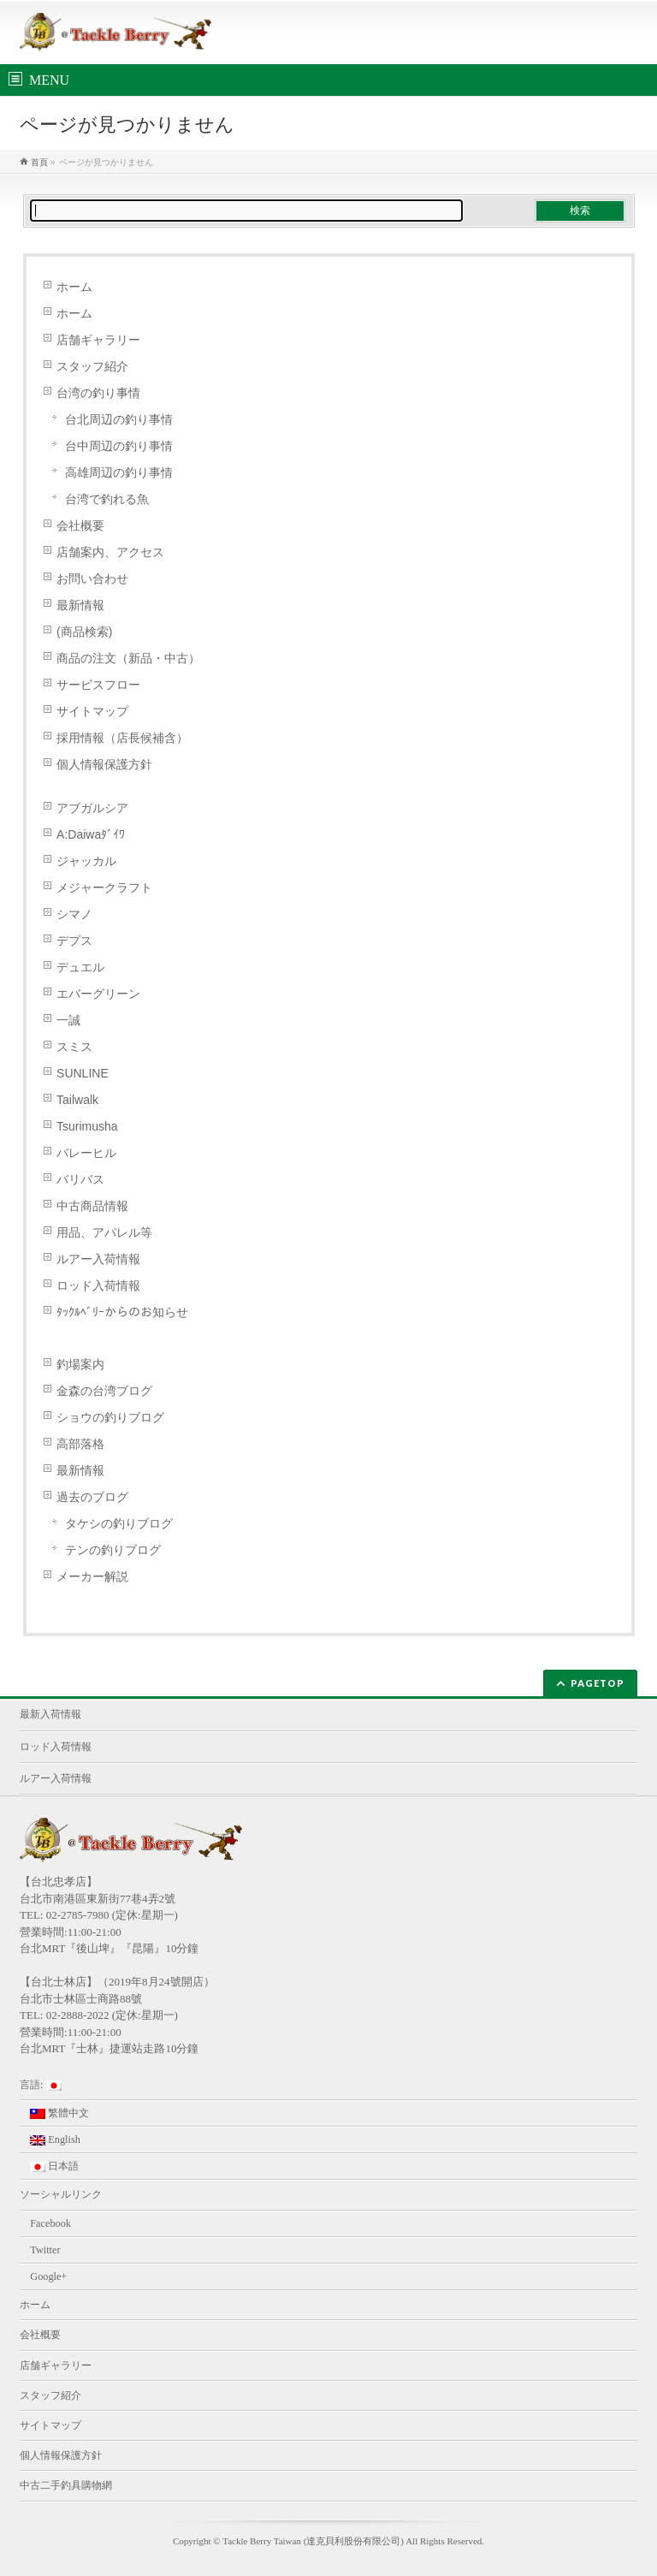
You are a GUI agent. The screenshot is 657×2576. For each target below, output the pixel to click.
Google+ (48, 2276)
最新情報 (80, 605)
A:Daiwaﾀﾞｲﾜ (90, 834)
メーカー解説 (92, 1576)
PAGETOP (597, 1683)
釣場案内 (80, 1364)
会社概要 (80, 525)
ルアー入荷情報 (98, 1259)
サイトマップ (92, 711)
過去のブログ (92, 1497)
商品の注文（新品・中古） (128, 658)
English (55, 2140)
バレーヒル (86, 1153)
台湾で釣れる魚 (107, 499)
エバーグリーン (98, 993)
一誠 (68, 1020)
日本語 (54, 2166)
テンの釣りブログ (113, 1550)
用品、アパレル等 (104, 1232)
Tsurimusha (87, 1126)
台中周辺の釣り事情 (119, 446)
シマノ (74, 914)
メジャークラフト (104, 887)
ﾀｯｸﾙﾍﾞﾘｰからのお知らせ (122, 1312)
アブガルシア (92, 808)
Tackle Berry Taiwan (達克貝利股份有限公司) (313, 2541)
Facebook (50, 2223)
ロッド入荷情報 (98, 1285)
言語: (40, 2085)
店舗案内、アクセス (110, 552)
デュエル (80, 967)
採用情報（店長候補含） (122, 738)
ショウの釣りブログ (110, 1417)
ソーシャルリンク (61, 2194)
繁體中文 (59, 2113)
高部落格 (80, 1444)
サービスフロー (98, 684)
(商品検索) (84, 631)
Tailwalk (77, 1100)
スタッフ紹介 (92, 366)
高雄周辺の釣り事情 (119, 472)
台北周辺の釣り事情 (119, 419)
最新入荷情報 (50, 1714)
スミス (74, 1047)
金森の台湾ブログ (104, 1391)
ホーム (74, 287)
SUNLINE (82, 1073)
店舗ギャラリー (98, 340)
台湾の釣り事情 (98, 393)
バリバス (80, 1179)
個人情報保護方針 (104, 764)
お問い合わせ (92, 578)
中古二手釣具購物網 (66, 2485)
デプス (74, 940)
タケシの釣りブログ (119, 1523)
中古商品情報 (92, 1206)
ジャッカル (86, 861)
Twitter (45, 2250)
